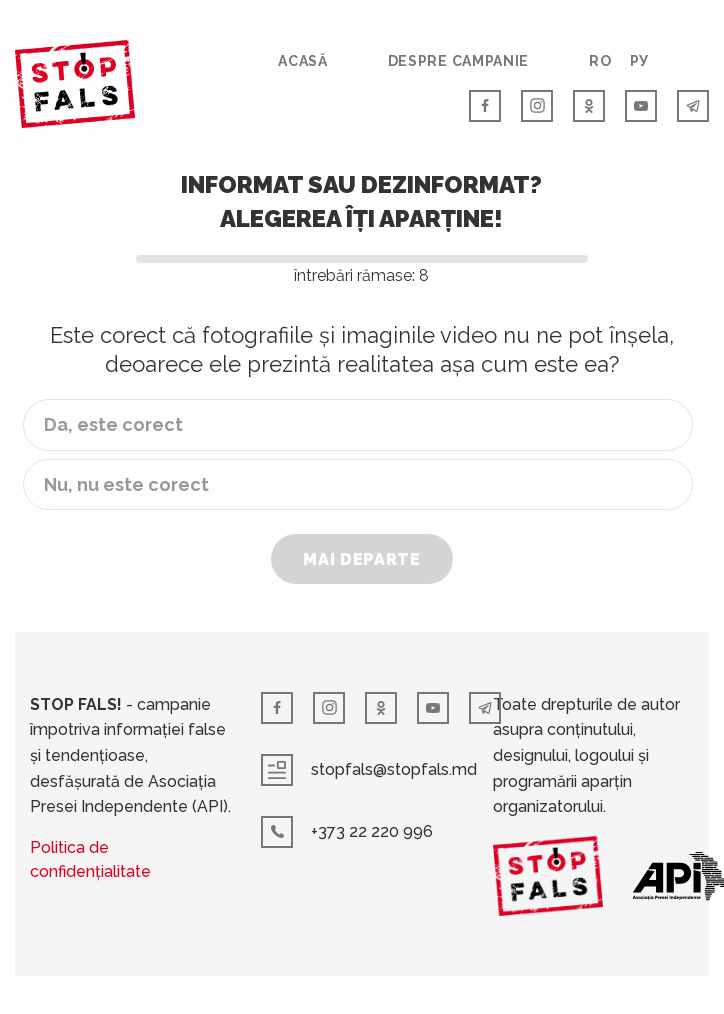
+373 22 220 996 (347, 832)
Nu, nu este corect (126, 484)
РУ (639, 61)
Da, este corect (113, 424)
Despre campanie (459, 61)
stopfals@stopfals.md (369, 770)
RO (600, 61)
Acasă (303, 61)
